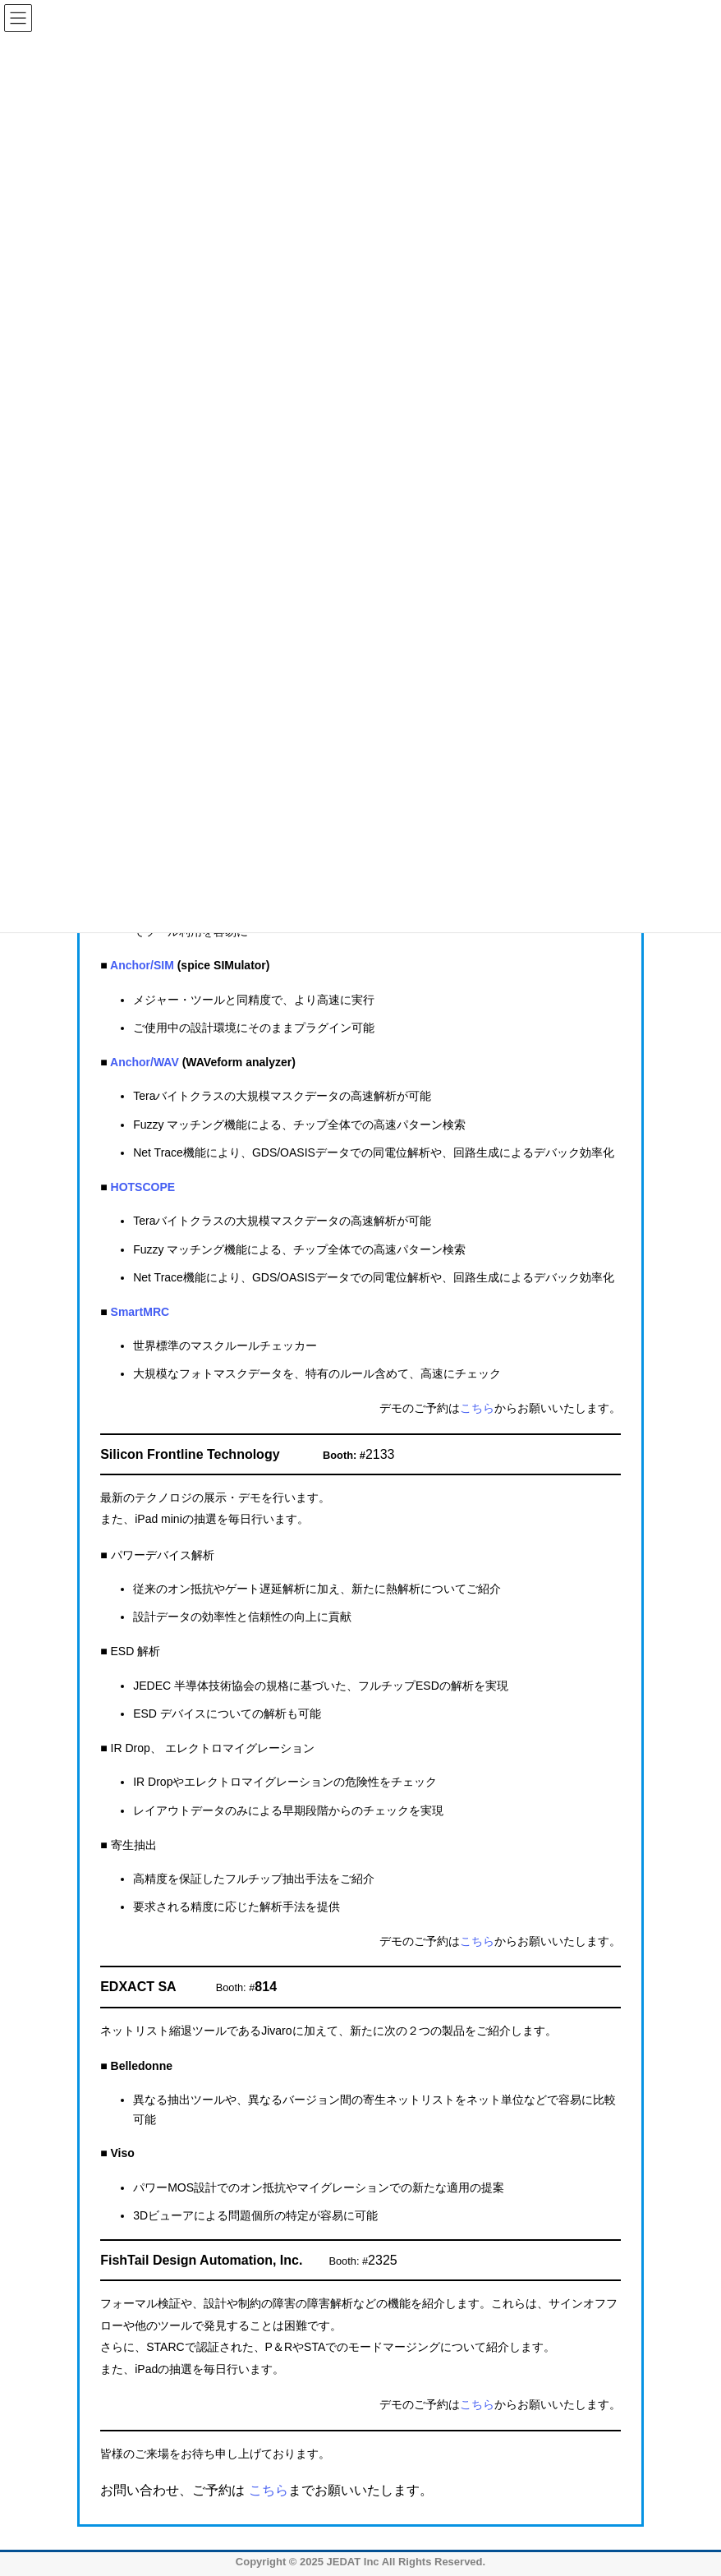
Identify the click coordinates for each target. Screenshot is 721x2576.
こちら (477, 1407)
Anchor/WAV (144, 1062)
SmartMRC (140, 1311)
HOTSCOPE (143, 1187)
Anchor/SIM (142, 965)
